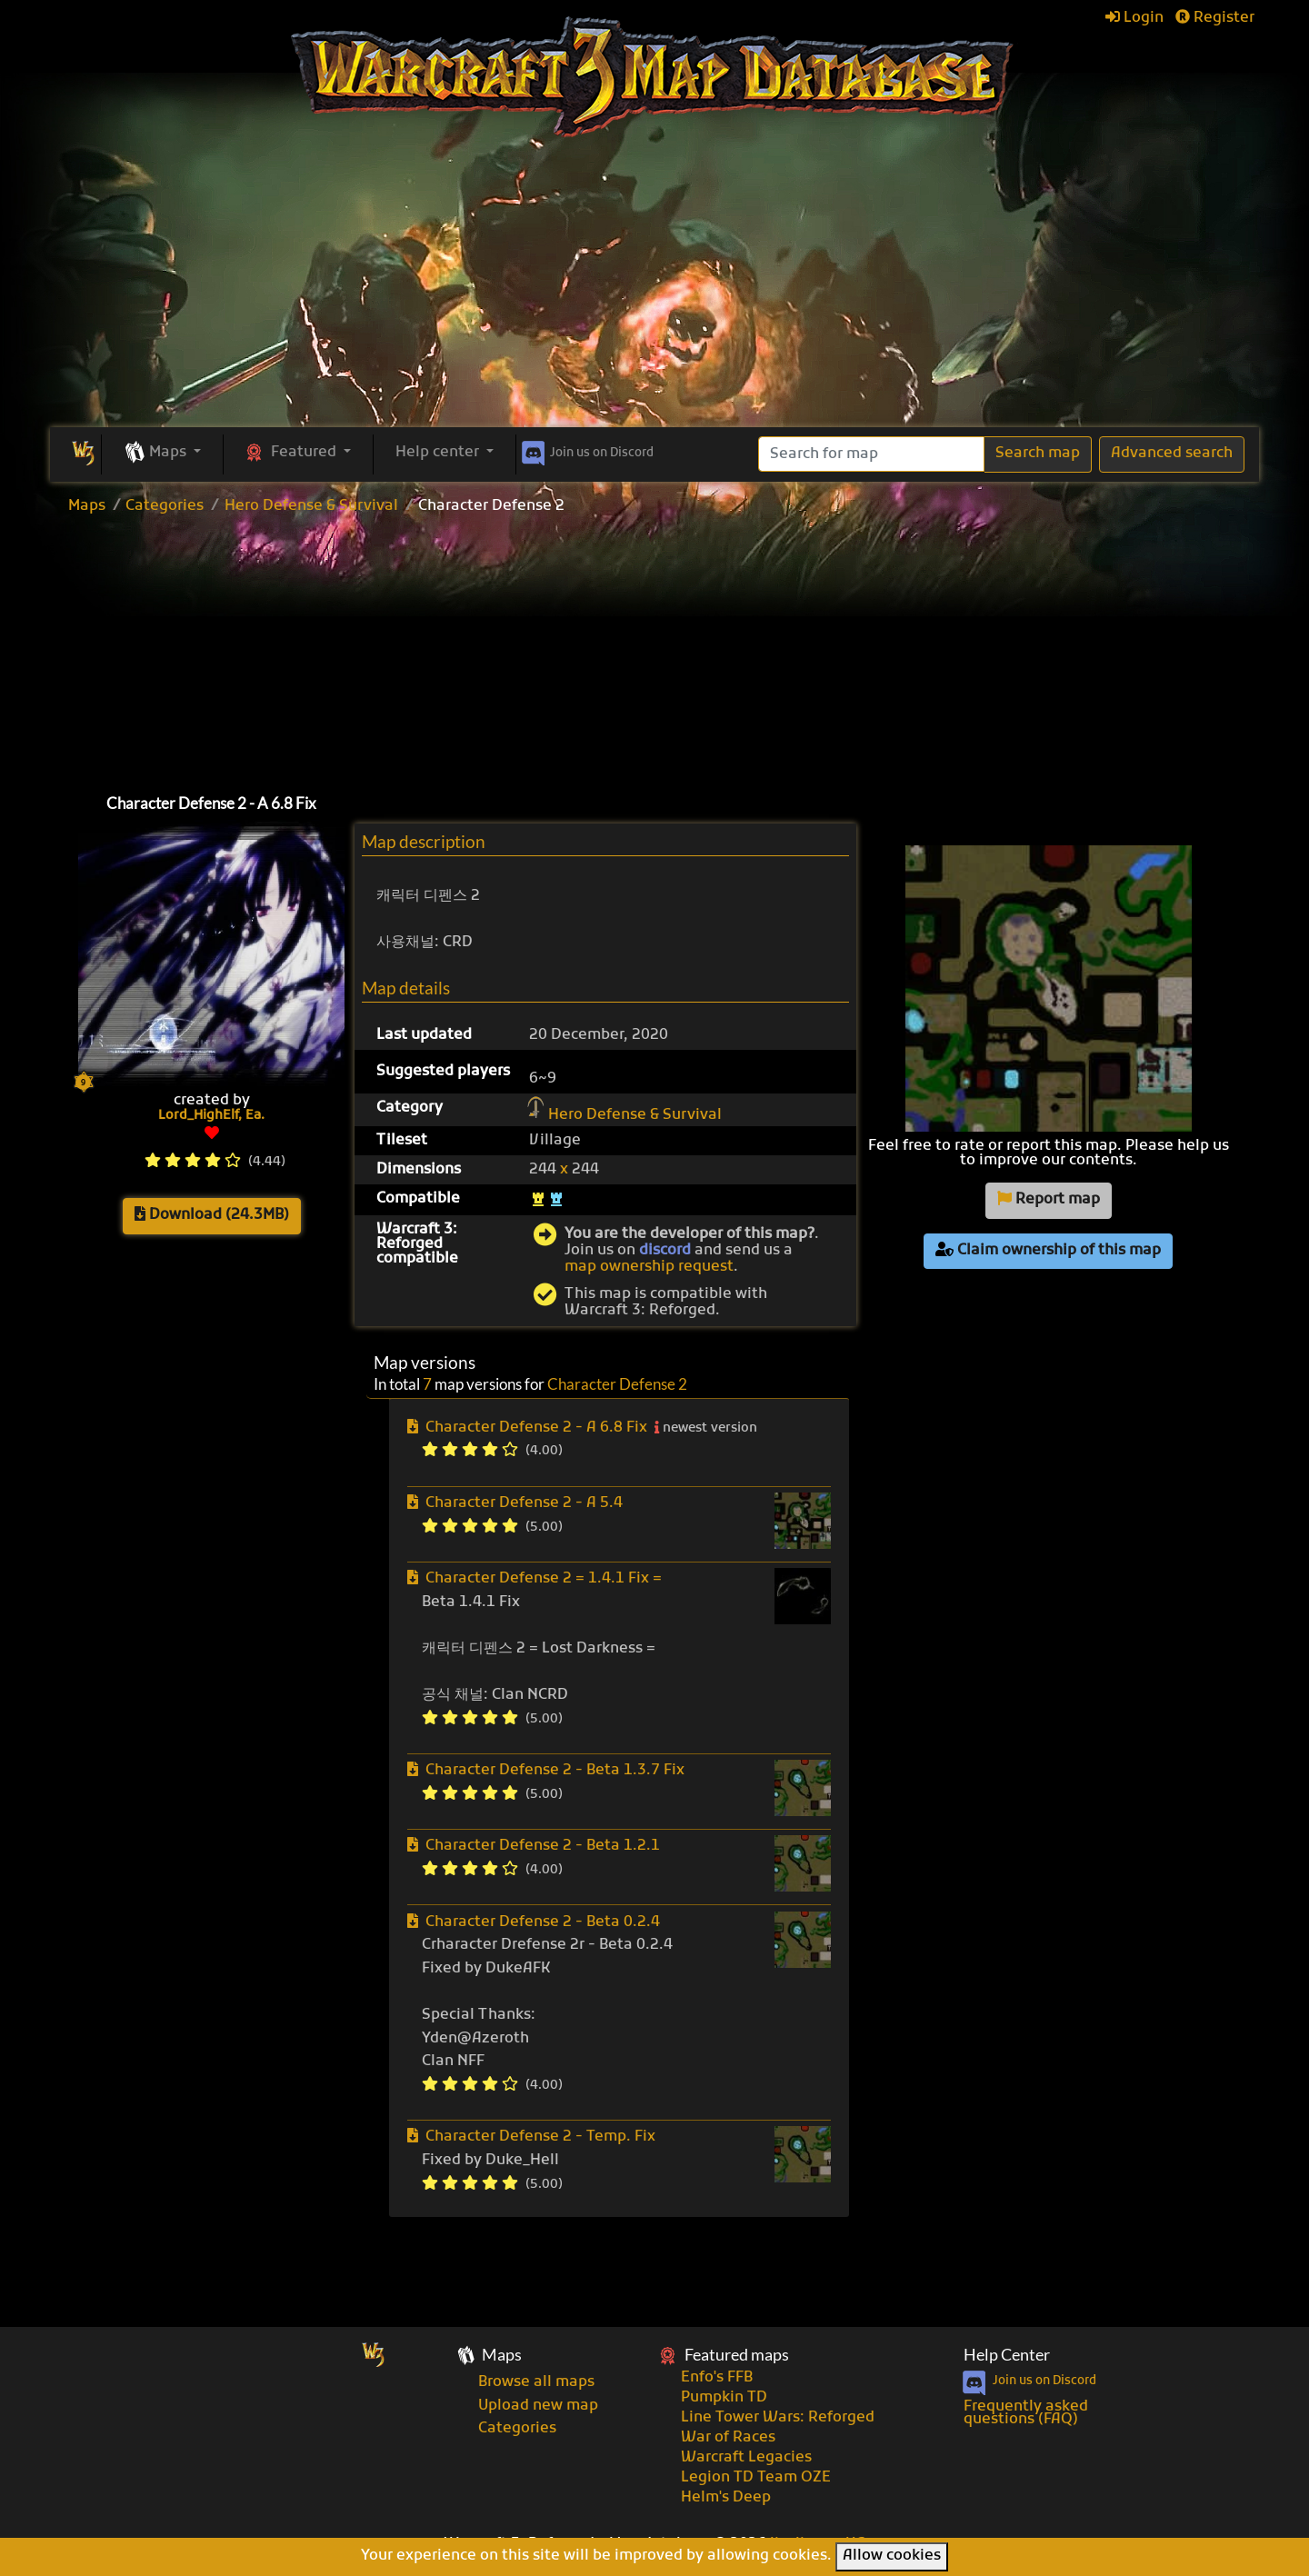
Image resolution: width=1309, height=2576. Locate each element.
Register (1214, 18)
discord (665, 1251)
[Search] (871, 454)
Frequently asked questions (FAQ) (1026, 2413)
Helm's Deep (726, 2498)
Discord (586, 449)
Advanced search (1172, 453)
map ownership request (649, 1267)
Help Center (1007, 2354)
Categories (164, 506)
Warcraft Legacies (746, 2458)
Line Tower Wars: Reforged (777, 2418)
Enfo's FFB (717, 2378)
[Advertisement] (654, 291)
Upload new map (538, 2406)
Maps (86, 506)
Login (1134, 18)
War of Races (728, 2438)
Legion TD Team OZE (756, 2478)
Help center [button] (439, 453)
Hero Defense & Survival (311, 506)
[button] (162, 453)
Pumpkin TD (724, 2398)
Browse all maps (536, 2382)
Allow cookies (892, 2556)
